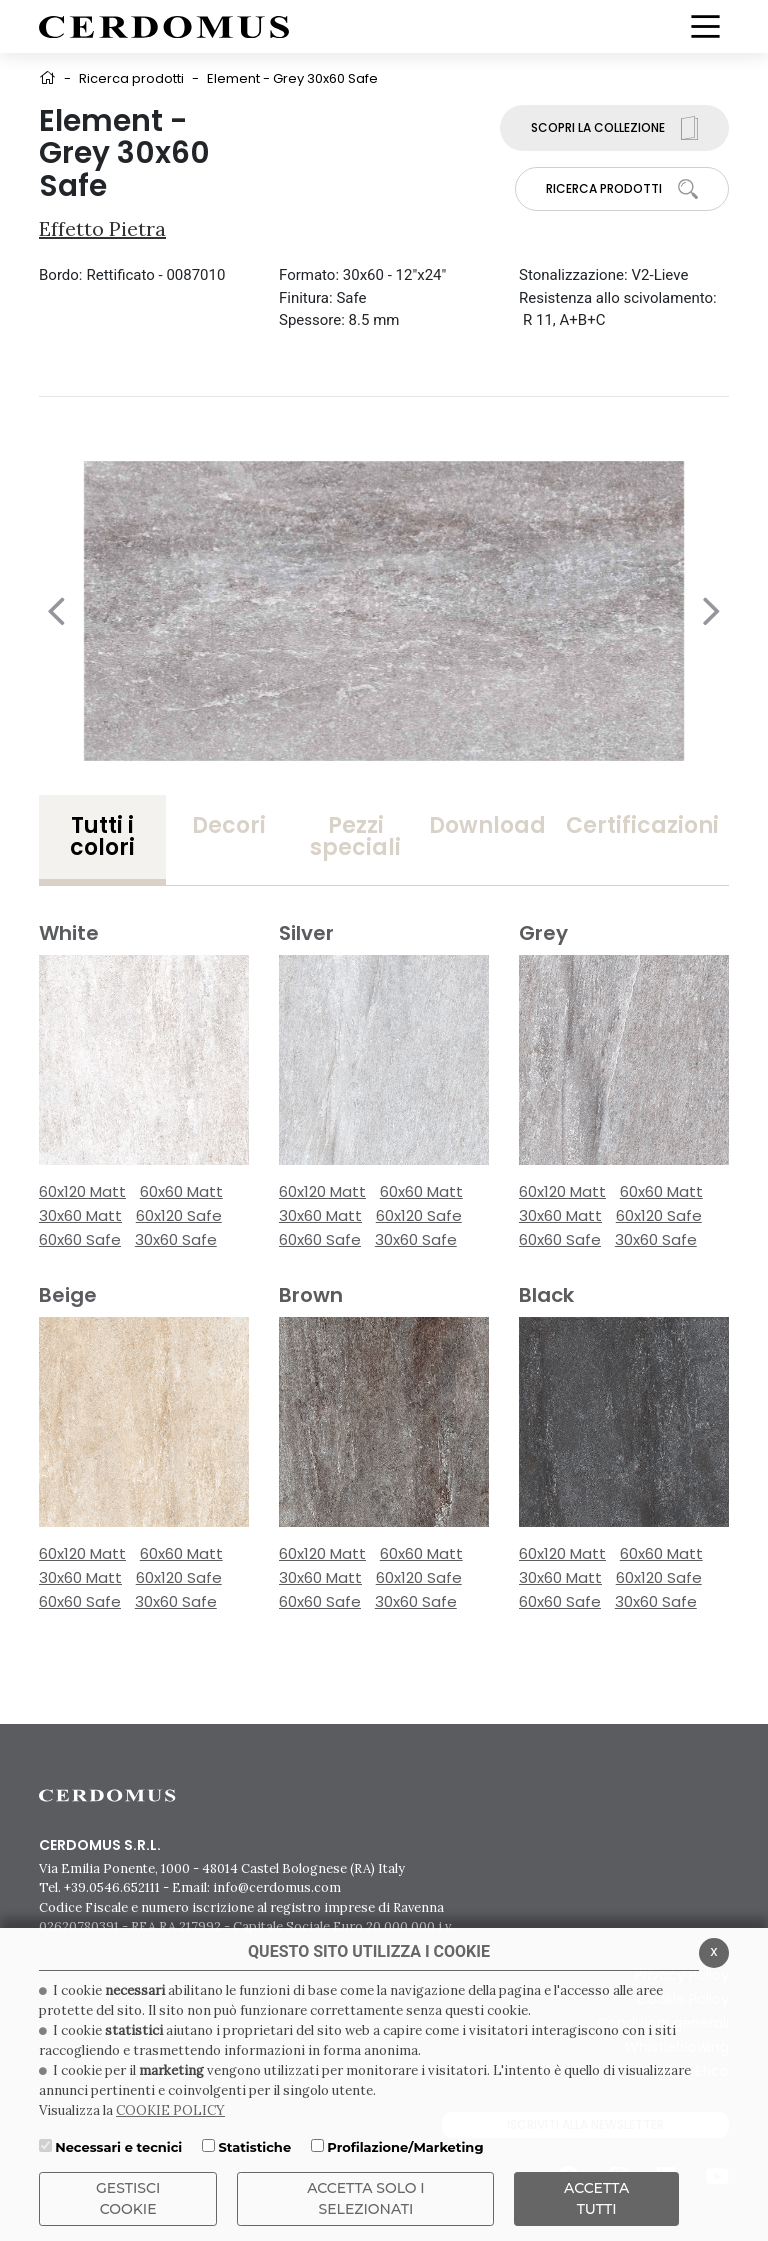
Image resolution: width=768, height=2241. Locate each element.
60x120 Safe (179, 1215)
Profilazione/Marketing (405, 2147)
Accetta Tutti (596, 2198)
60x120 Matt (82, 1191)
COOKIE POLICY (170, 2110)
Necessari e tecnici (118, 2147)
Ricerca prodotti (131, 78)
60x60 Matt (181, 1191)
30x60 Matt (80, 1215)
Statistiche (254, 2147)
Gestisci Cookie (128, 2198)
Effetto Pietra (102, 228)
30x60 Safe (176, 1239)
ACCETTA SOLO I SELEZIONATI (366, 2198)
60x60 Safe (80, 1239)
